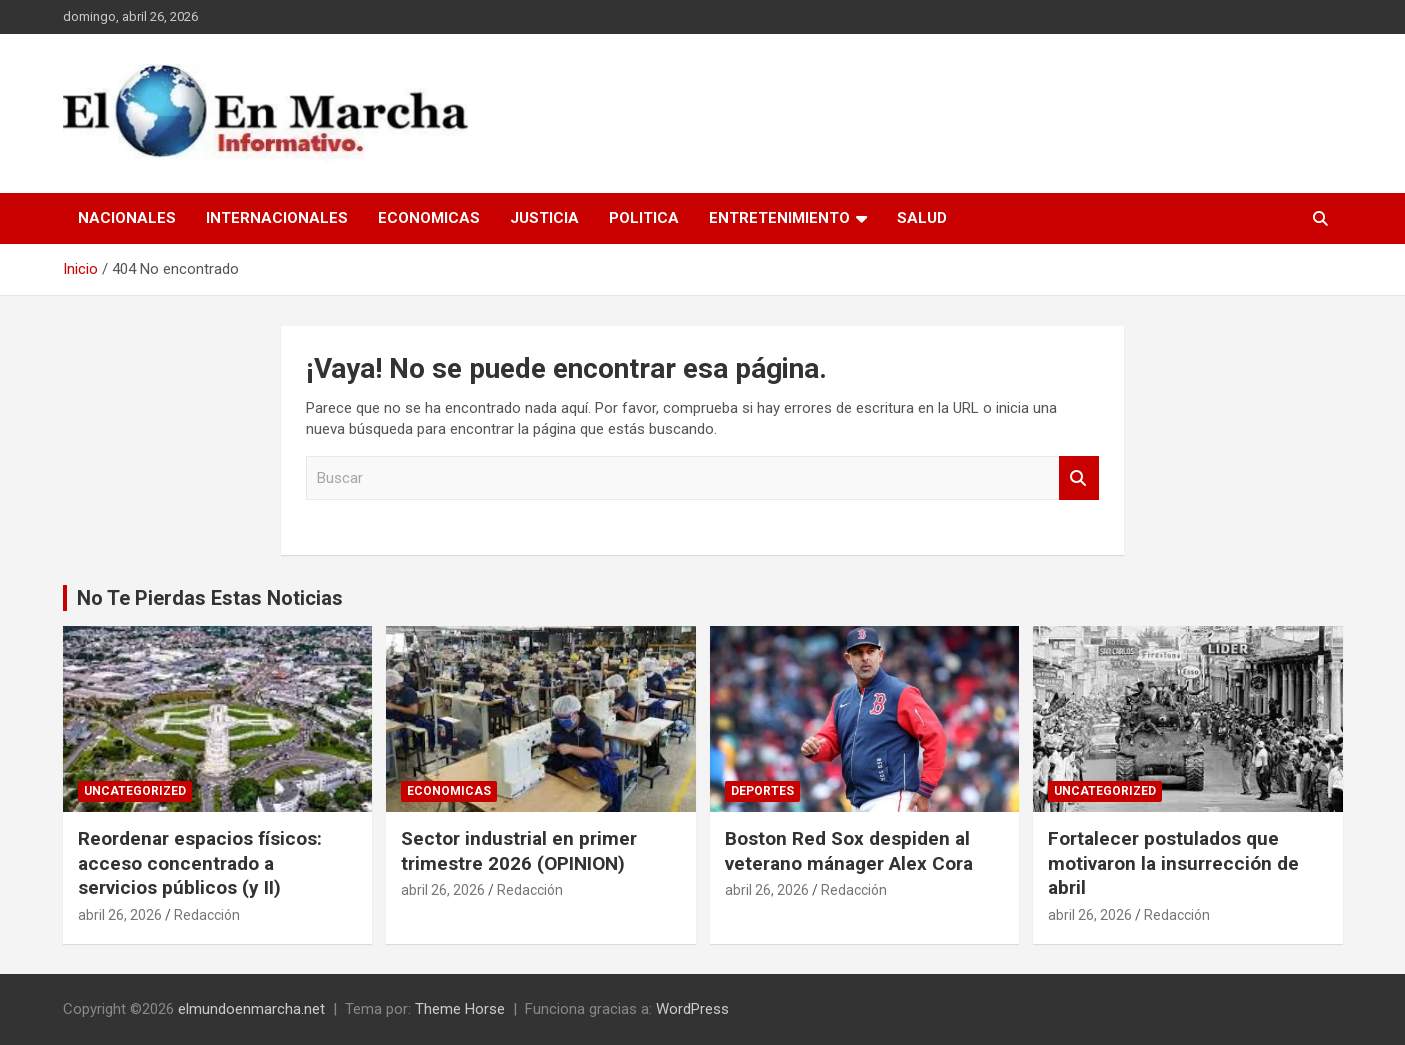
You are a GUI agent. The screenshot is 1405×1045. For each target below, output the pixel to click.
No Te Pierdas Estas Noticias (210, 598)
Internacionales (277, 218)
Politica (644, 218)
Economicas (429, 218)
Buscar (1079, 478)
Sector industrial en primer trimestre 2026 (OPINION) (519, 851)
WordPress (692, 1009)
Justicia (544, 218)
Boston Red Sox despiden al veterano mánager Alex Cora (849, 851)
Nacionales (127, 218)
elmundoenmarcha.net (251, 1009)
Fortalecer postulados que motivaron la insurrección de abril (1173, 863)
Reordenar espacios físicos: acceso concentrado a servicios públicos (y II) (200, 863)
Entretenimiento (779, 218)
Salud (922, 218)
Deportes (762, 791)
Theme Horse (460, 1009)
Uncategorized (135, 791)
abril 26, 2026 (120, 915)
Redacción (207, 915)
